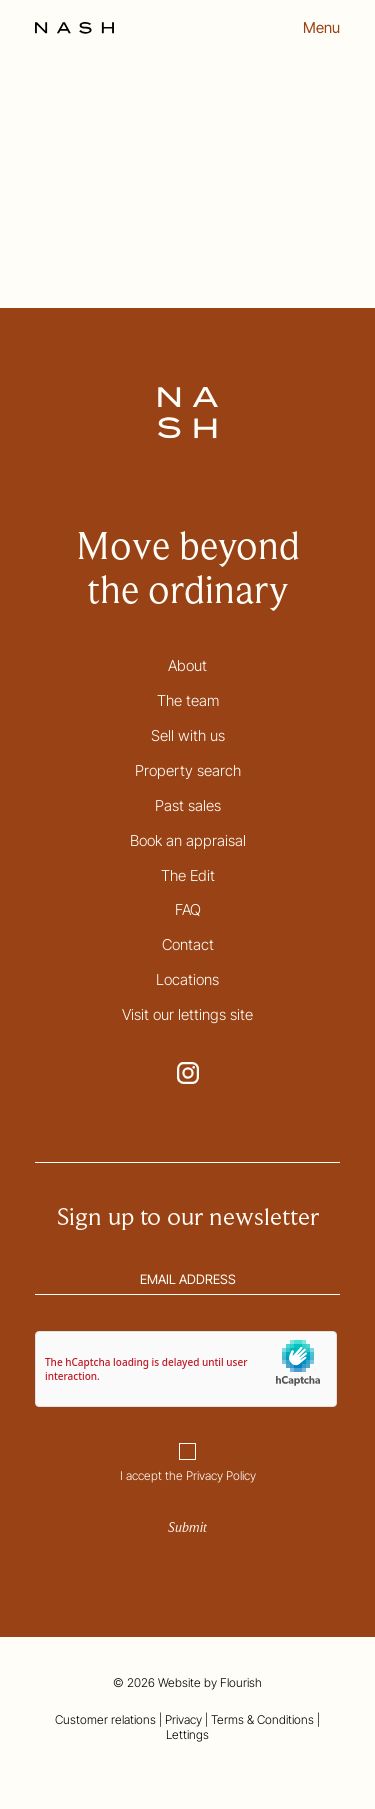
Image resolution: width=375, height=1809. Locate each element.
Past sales (188, 805)
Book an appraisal (188, 840)
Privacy (183, 1719)
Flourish (241, 1682)
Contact (188, 944)
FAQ (188, 909)
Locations (187, 979)
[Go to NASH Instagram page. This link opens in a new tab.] (188, 1073)
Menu (321, 28)
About (187, 665)
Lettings (187, 1734)
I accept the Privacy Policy (188, 1475)
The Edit (188, 875)
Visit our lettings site (187, 1014)
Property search (188, 770)
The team (188, 700)
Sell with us (188, 735)
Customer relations (105, 1719)
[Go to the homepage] (74, 28)
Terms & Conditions (262, 1719)
